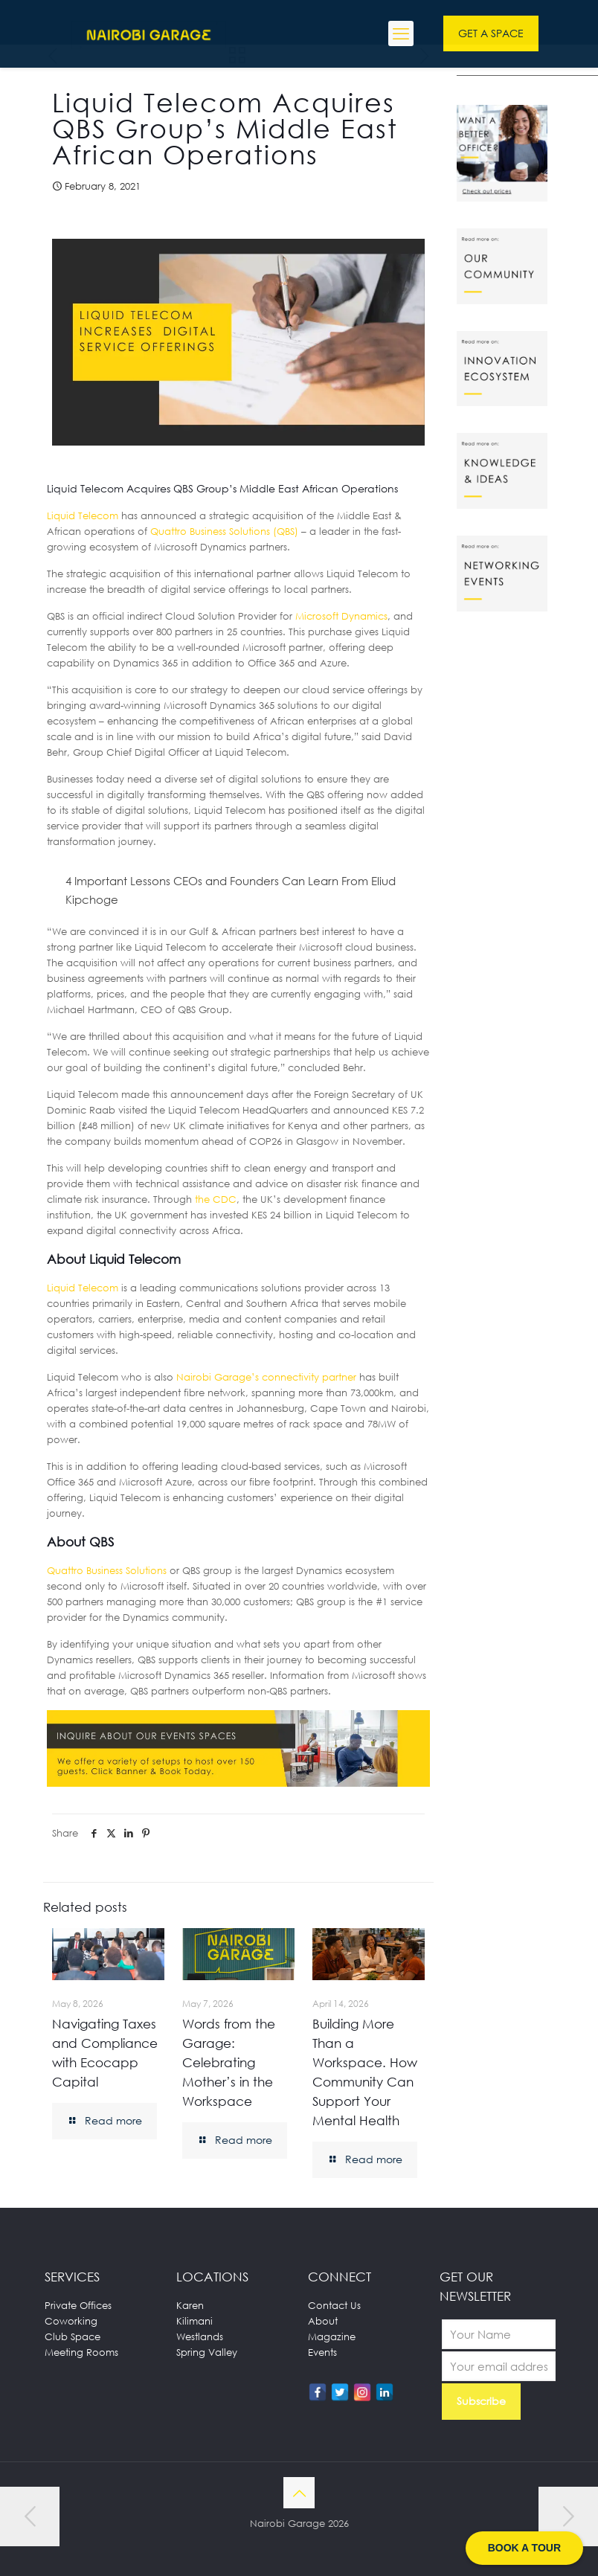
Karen (190, 2305)
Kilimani (194, 2321)
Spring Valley (206, 2352)
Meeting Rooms (81, 2352)
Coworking (71, 2321)
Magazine (332, 2336)
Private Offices (78, 2305)
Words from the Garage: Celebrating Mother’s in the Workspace (228, 2062)
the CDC (216, 1199)
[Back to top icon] (299, 2492)
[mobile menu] (401, 33)
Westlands (199, 2336)
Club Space (72, 2336)
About (323, 2321)
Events (322, 2352)
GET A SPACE (491, 33)
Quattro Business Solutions (107, 1570)
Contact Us (334, 2305)
